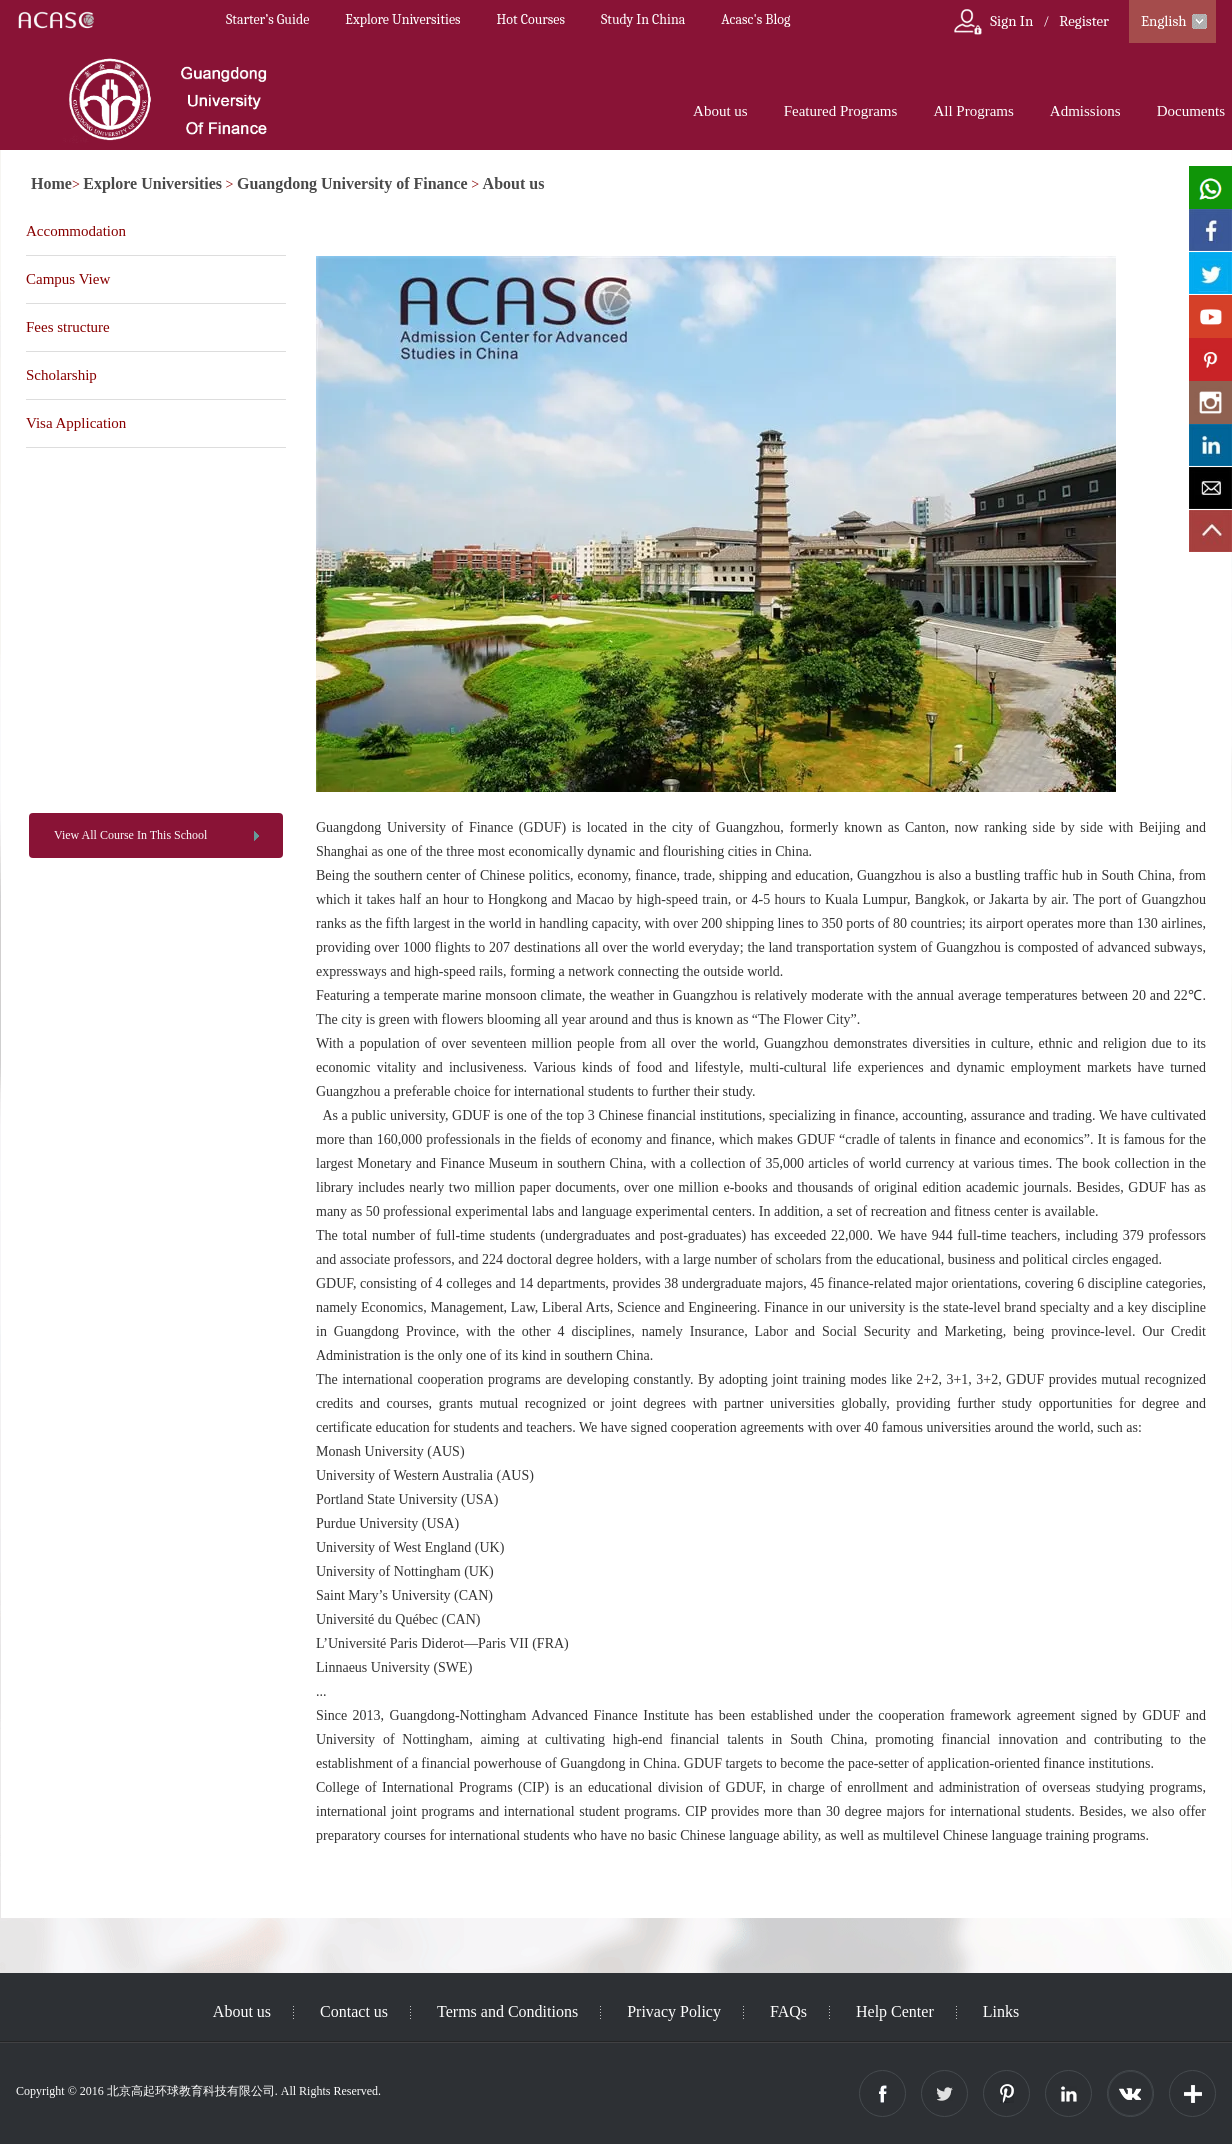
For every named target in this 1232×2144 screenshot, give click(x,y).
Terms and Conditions (507, 2011)
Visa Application (76, 423)
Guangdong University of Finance (352, 183)
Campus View (68, 279)
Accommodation (76, 231)
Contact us (354, 2011)
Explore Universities (402, 19)
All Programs (973, 111)
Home (51, 183)
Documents (1191, 111)
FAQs (788, 2011)
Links (1001, 2011)
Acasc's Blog (755, 19)
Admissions (1085, 111)
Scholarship (61, 375)
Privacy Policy (674, 2011)
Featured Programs (841, 111)
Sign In (1011, 21)
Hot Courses (531, 19)
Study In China (643, 19)
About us (720, 111)
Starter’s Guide (267, 19)
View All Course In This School (130, 835)
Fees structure (68, 327)
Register (1084, 21)
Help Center (895, 2011)
